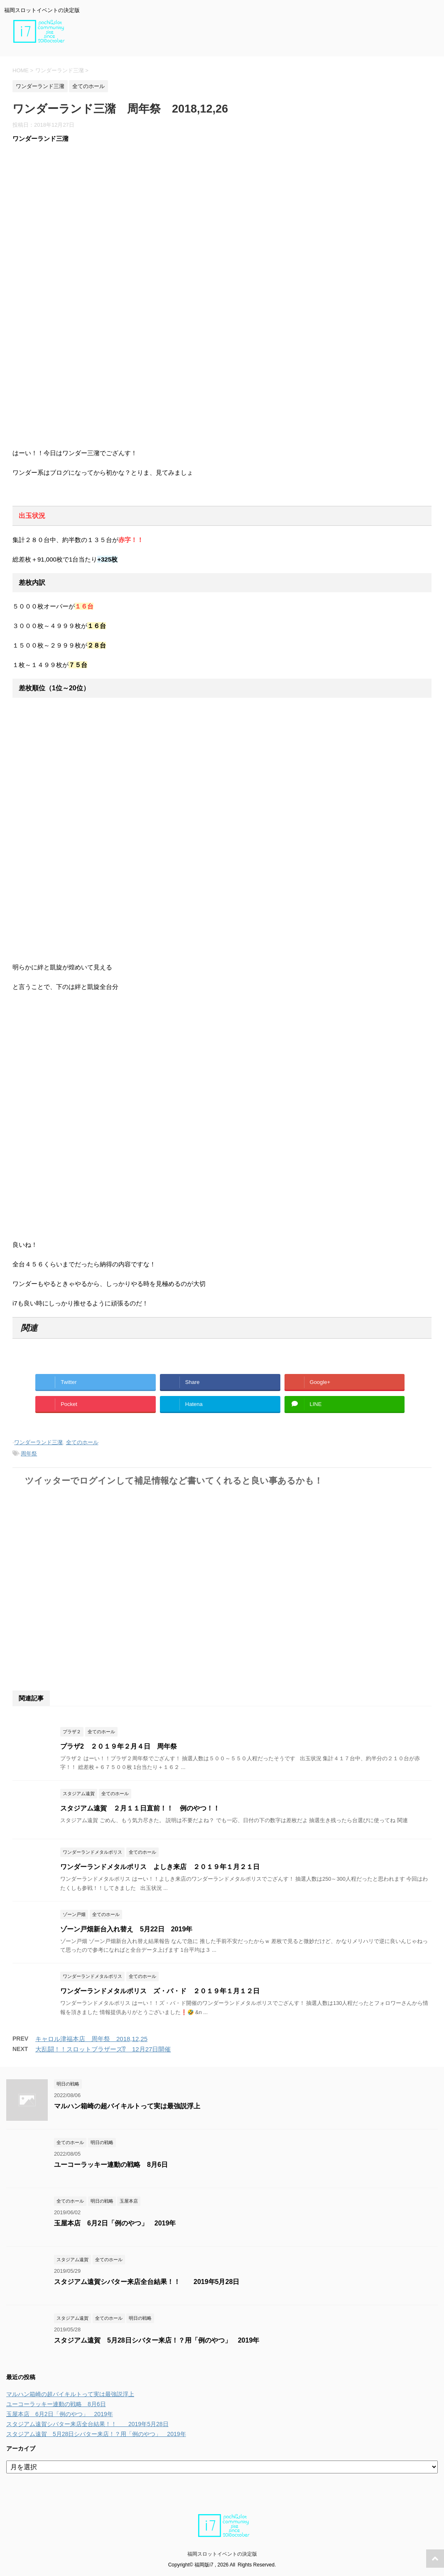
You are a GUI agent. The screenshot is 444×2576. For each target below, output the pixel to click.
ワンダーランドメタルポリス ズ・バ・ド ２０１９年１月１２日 (163, 1991)
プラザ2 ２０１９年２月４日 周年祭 (118, 1746)
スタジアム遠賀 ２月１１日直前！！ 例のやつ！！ (140, 1808)
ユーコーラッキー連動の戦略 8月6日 (111, 2164)
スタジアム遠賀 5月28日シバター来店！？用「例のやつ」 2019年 (156, 2340)
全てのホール (82, 1442)
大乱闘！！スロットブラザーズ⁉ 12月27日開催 (103, 2049)
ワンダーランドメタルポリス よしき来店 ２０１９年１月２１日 (160, 1866)
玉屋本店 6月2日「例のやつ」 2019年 (115, 2223)
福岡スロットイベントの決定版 (222, 2554)
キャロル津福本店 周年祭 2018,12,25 (91, 2038)
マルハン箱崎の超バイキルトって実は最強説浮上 (127, 2106)
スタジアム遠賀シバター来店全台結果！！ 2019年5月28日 (146, 2281)
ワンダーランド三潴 (38, 1442)
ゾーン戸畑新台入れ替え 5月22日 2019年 (126, 1929)
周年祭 (29, 1453)
